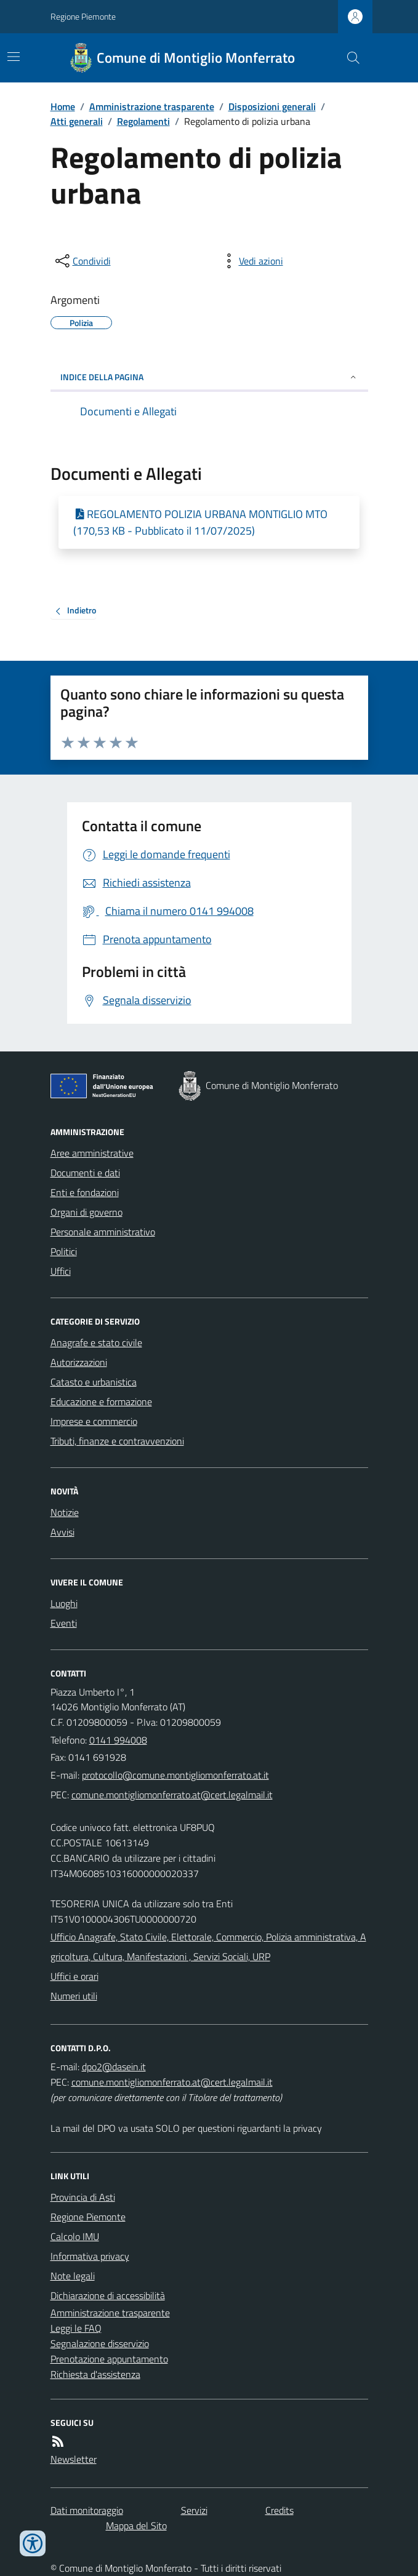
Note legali (72, 2275)
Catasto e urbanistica (93, 1381)
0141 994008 (118, 1740)
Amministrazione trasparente (151, 106)
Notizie (64, 1512)
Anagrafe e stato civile (96, 1342)
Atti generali (76, 121)
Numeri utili (73, 1995)
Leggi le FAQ (76, 2328)
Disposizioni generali (272, 106)
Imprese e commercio (93, 1421)
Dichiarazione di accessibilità (107, 2295)
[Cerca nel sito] (348, 58)
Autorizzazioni (78, 1362)
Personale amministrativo (102, 1231)
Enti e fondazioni (84, 1192)
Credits (279, 2510)
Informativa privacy (89, 2256)
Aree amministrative (92, 1153)
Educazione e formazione (101, 1401)
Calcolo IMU (74, 2236)
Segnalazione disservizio (99, 2343)
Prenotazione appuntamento (109, 2358)
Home (62, 106)
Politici (63, 1251)
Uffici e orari (74, 1976)
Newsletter (73, 2459)
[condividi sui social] (81, 261)
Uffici (60, 1271)
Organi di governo (86, 1212)
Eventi (63, 1623)
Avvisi (62, 1532)
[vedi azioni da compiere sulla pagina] (251, 261)
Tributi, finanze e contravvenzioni (117, 1441)
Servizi (194, 2510)
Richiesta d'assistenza (95, 2374)
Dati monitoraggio (86, 2510)
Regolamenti (143, 121)
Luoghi (64, 1603)
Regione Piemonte (83, 16)
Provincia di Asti (82, 2197)
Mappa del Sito (136, 2525)
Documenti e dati (85, 1172)
